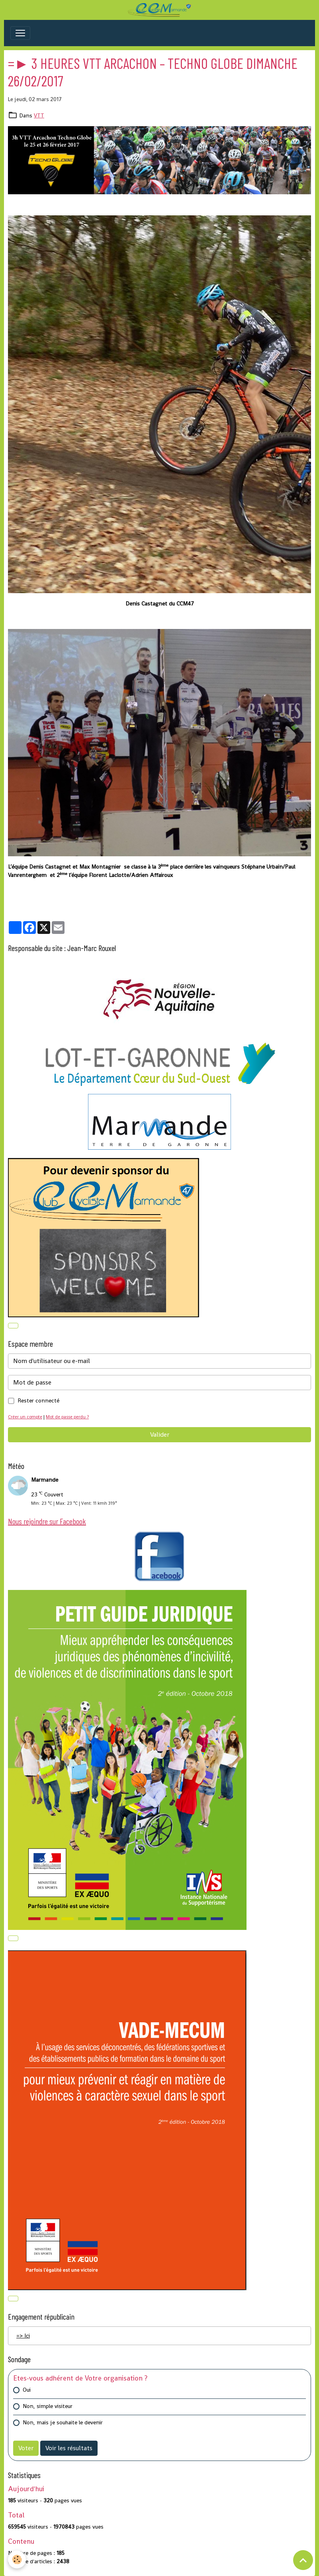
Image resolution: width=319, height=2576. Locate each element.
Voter (25, 2448)
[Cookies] (17, 2559)
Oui (27, 2389)
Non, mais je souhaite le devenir (63, 2422)
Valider (159, 1434)
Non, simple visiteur (47, 2406)
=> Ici (23, 2335)
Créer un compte (25, 1417)
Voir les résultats (68, 2448)
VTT (39, 115)
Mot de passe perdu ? (67, 1417)
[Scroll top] (303, 2560)
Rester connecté (38, 1400)
